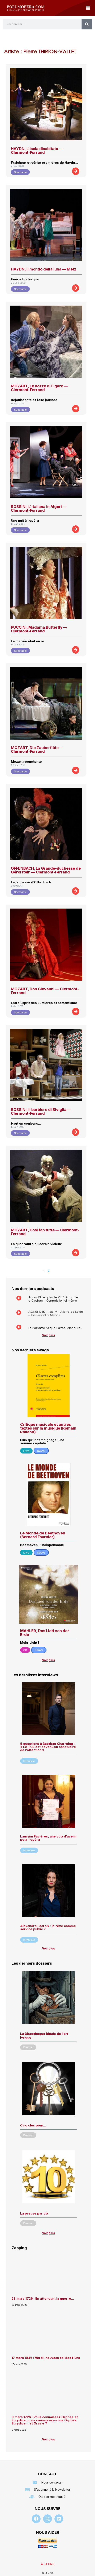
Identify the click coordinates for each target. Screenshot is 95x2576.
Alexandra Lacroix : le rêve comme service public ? (48, 1927)
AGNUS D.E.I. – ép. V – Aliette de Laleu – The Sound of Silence (55, 1313)
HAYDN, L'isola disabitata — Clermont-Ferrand (37, 150)
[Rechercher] (87, 24)
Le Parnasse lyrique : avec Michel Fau (55, 1328)
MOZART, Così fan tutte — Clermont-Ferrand (45, 1232)
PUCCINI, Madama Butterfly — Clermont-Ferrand (39, 629)
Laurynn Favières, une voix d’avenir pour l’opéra (48, 1837)
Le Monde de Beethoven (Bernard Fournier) (42, 1535)
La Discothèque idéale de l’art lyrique (44, 2035)
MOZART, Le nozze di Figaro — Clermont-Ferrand (39, 388)
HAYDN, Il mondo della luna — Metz (43, 269)
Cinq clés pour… (33, 2125)
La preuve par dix (34, 2213)
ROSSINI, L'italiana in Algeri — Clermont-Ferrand (38, 508)
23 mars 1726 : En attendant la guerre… (43, 2298)
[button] (87, 8)
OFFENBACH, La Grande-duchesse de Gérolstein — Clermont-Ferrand (46, 870)
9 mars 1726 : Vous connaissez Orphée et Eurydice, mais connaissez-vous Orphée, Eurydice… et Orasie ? (45, 2420)
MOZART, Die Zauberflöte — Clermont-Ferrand (37, 749)
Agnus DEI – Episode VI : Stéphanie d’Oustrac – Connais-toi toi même (53, 1299)
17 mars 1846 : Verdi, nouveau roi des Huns (46, 2358)
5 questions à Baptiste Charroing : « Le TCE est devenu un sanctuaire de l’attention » (48, 1747)
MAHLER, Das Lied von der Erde (44, 1633)
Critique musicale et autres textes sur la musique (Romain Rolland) (48, 1428)
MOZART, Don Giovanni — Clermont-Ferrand (45, 991)
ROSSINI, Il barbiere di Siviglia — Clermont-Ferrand (41, 1111)
